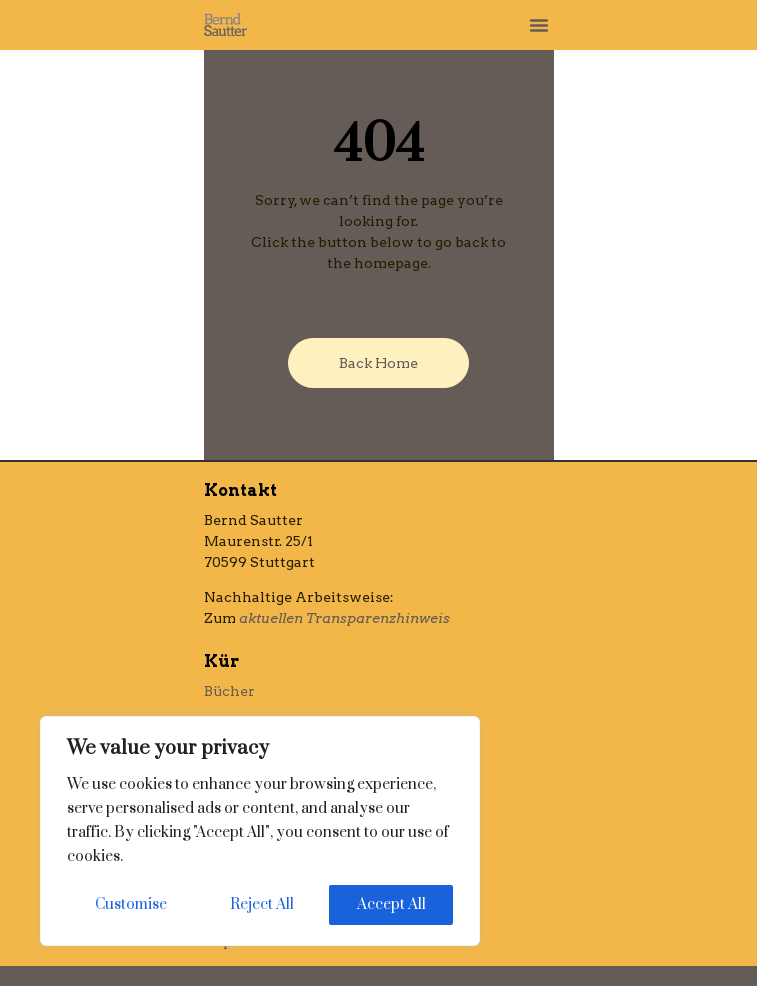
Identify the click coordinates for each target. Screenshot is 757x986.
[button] (539, 25)
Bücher (229, 691)
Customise (131, 904)
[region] (260, 831)
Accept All (391, 904)
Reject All (262, 904)
